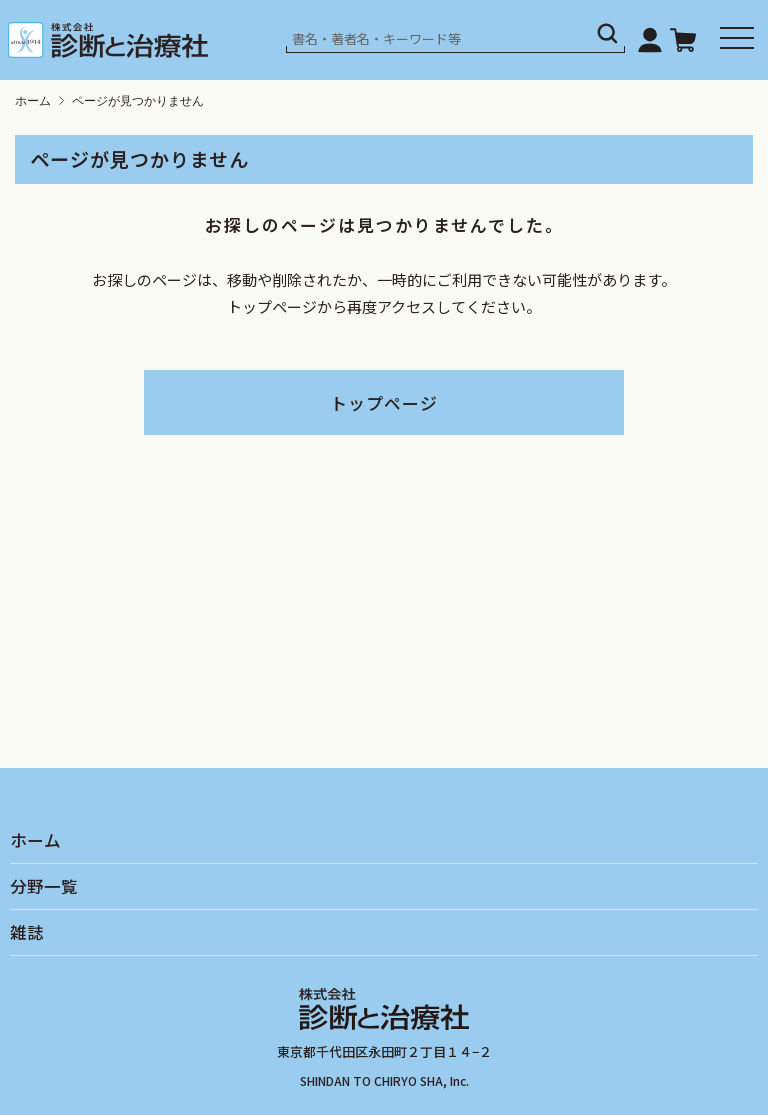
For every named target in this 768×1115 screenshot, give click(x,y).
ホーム (33, 101)
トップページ (384, 402)
